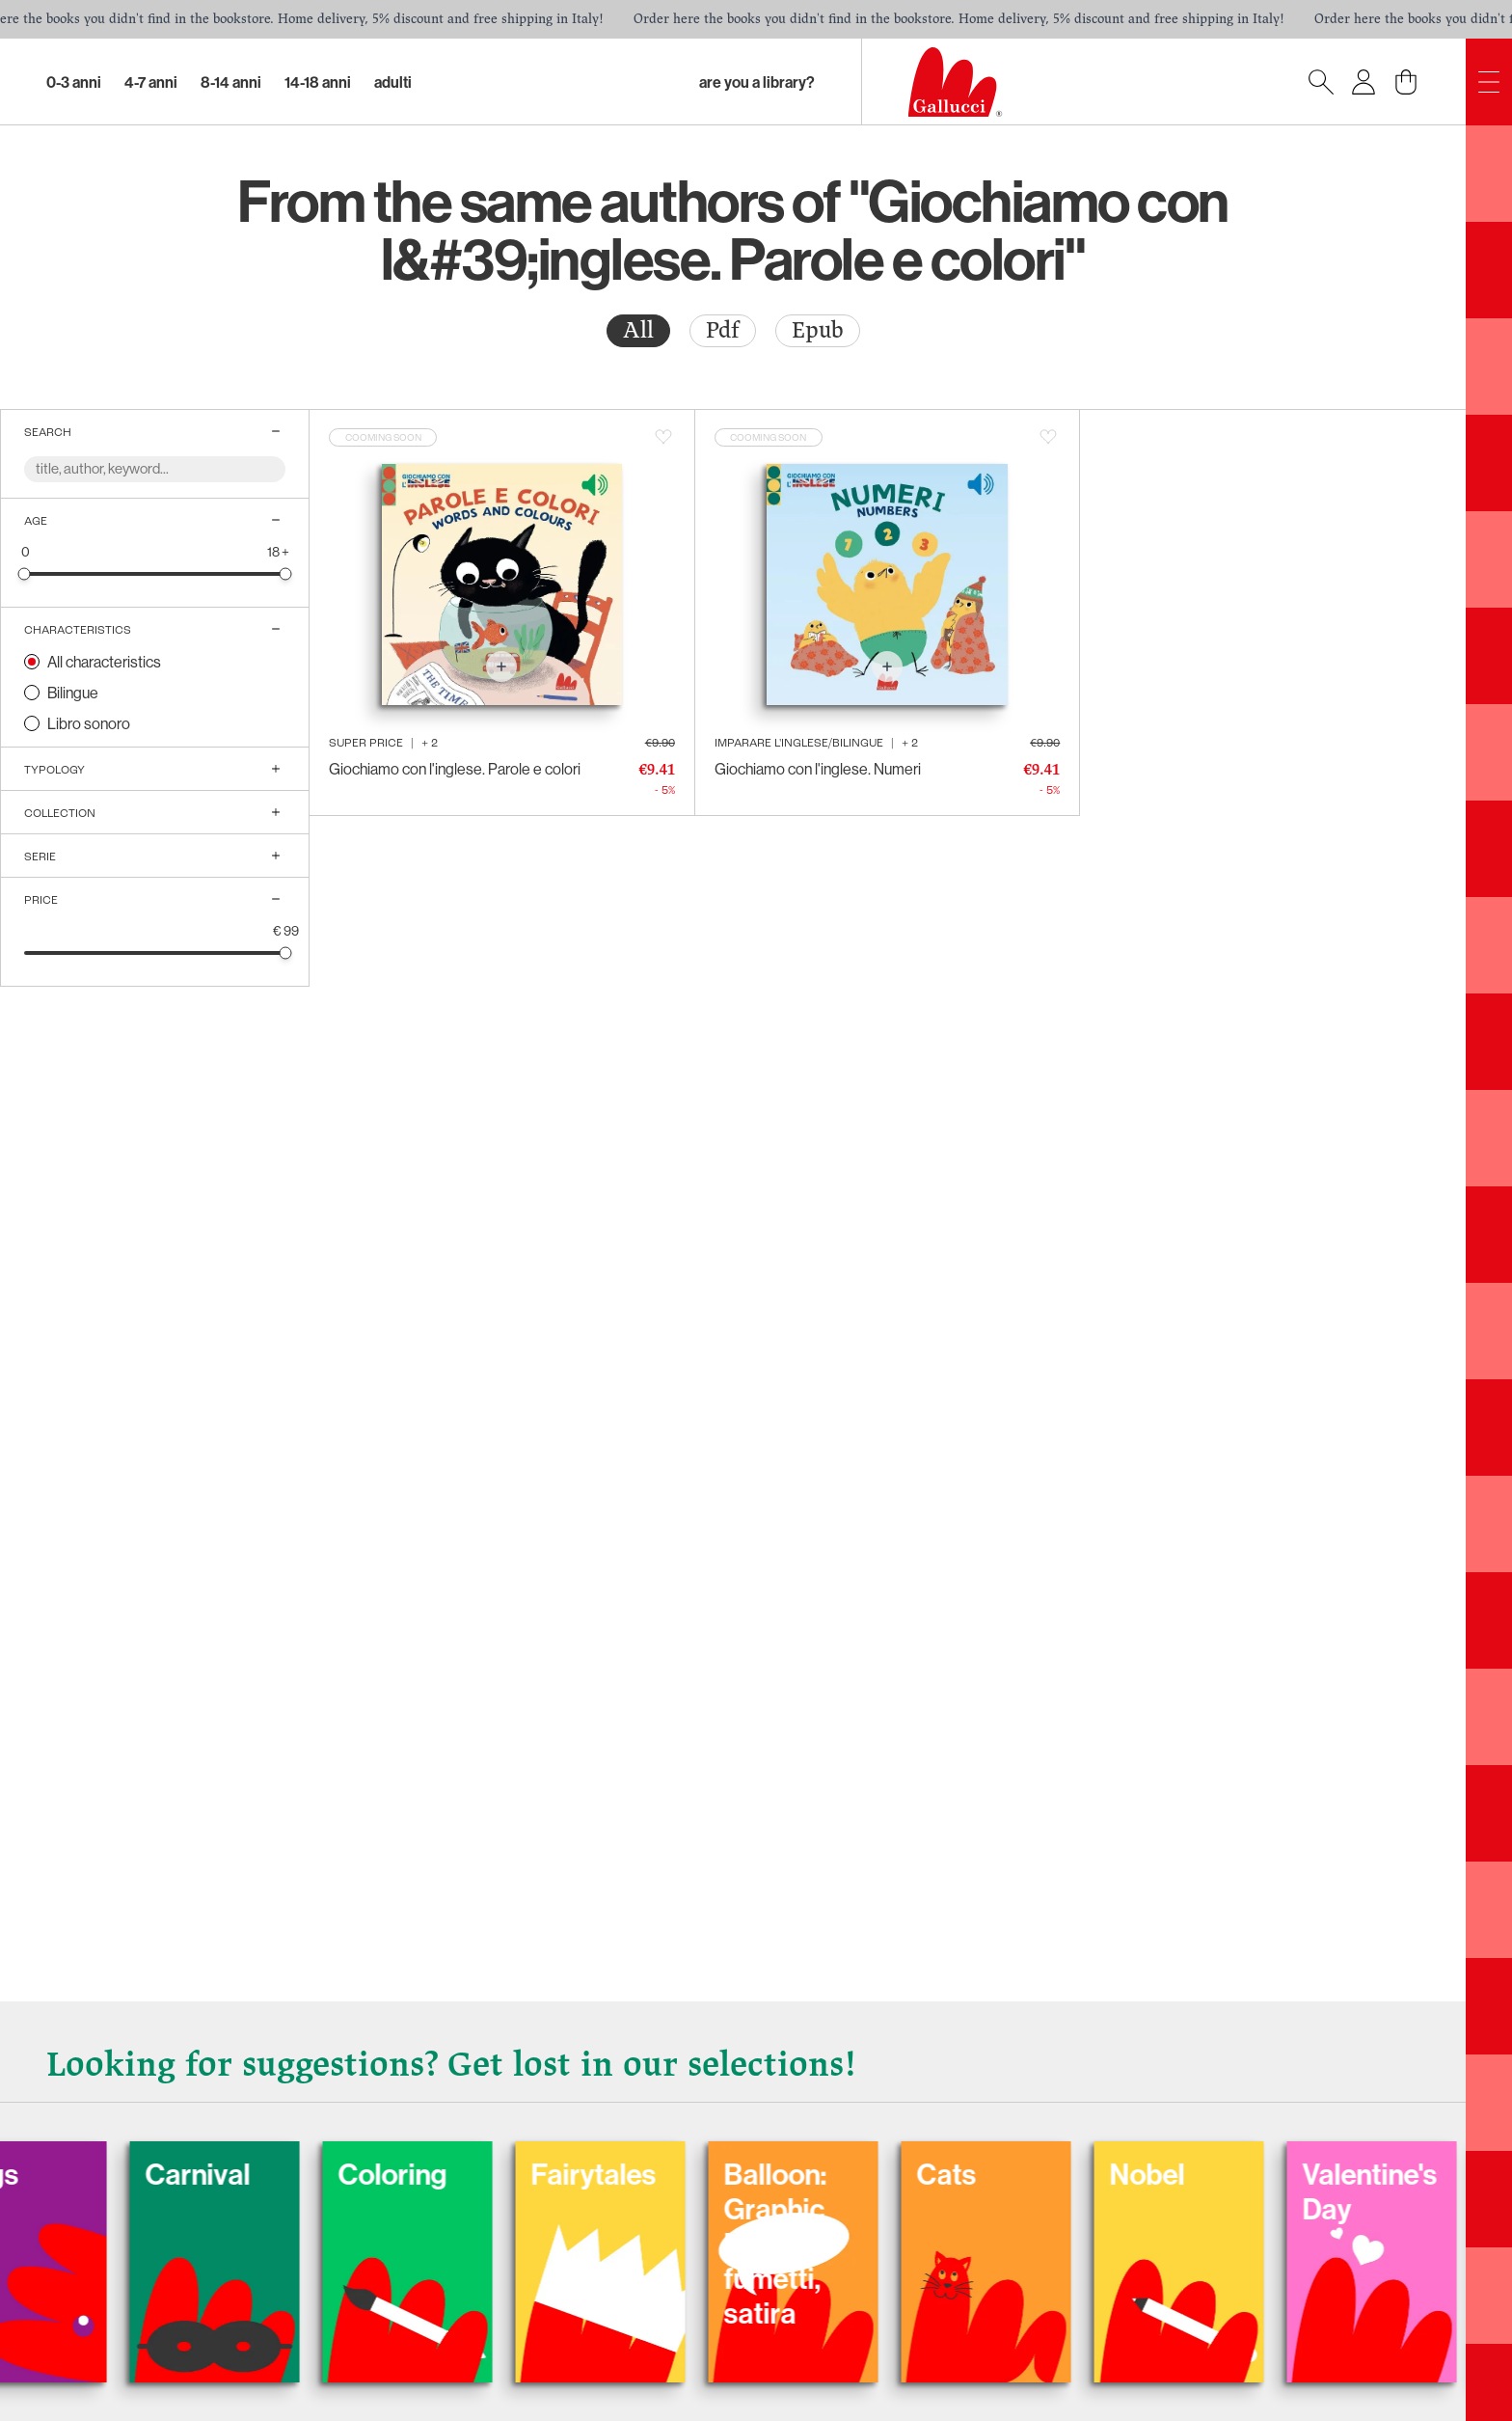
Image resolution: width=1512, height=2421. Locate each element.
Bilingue (72, 692)
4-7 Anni (150, 82)
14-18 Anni (317, 82)
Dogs (98, 2174)
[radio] (638, 330)
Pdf (723, 330)
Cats (1059, 2174)
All (638, 330)
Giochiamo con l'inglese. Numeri (818, 768)
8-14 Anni (231, 82)
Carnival (310, 2174)
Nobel (1259, 2174)
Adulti (393, 82)
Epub (818, 330)
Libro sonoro (88, 723)
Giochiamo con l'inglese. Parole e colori (454, 768)
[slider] (24, 573)
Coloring (504, 2174)
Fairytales (706, 2174)
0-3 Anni (73, 82)
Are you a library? (757, 82)
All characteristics (104, 661)
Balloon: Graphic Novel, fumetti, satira (887, 2243)
